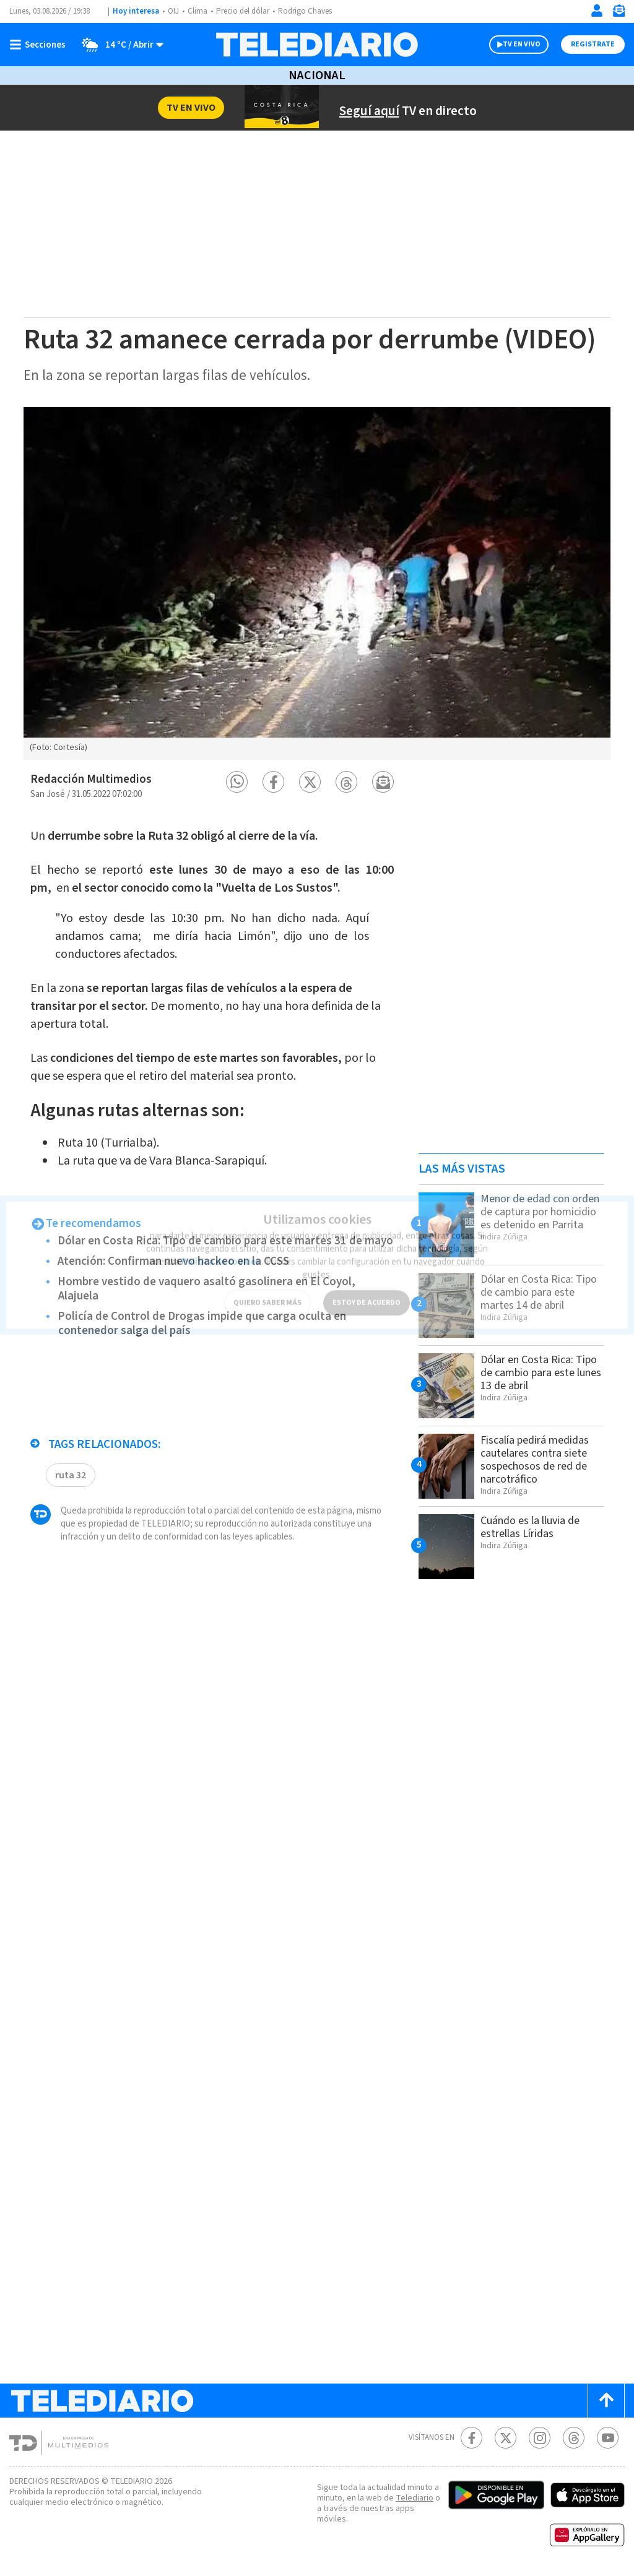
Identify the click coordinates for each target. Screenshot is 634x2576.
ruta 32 (70, 1475)
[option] (317, 583)
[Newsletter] (618, 13)
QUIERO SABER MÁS (267, 1295)
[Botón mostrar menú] (40, 44)
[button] (237, 782)
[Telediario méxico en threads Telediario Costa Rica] (573, 2438)
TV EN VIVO (522, 44)
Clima (197, 11)
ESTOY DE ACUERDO (366, 1295)
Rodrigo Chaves (305, 11)
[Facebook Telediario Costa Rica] (471, 2438)
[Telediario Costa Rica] (316, 44)
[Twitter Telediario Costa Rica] (505, 2438)
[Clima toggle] (118, 44)
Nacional (317, 75)
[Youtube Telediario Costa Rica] (608, 2438)
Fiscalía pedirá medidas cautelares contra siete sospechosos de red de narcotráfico (534, 1459)
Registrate (593, 44)
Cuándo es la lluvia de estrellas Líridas (530, 1527)
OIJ (173, 11)
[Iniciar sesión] (597, 10)
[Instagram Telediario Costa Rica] (539, 2438)
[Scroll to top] (606, 2401)
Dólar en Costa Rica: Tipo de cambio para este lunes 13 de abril (540, 1373)
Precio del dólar (242, 11)
